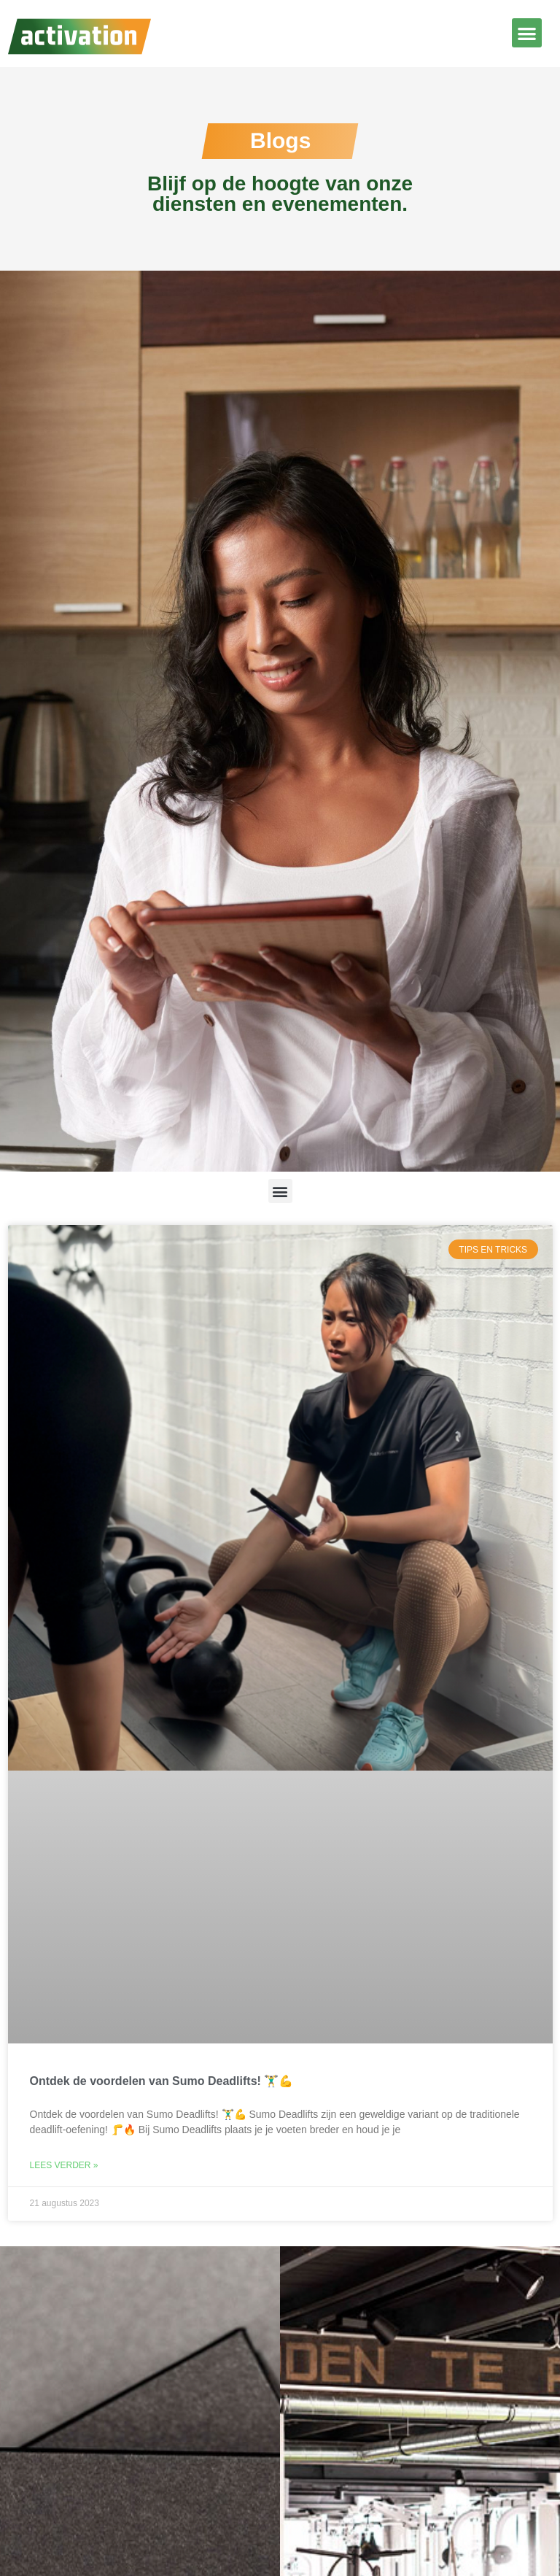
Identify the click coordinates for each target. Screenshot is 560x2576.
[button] (527, 33)
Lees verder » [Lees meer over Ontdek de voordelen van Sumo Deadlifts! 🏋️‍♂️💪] (64, 2165)
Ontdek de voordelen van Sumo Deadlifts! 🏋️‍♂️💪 (162, 2081)
